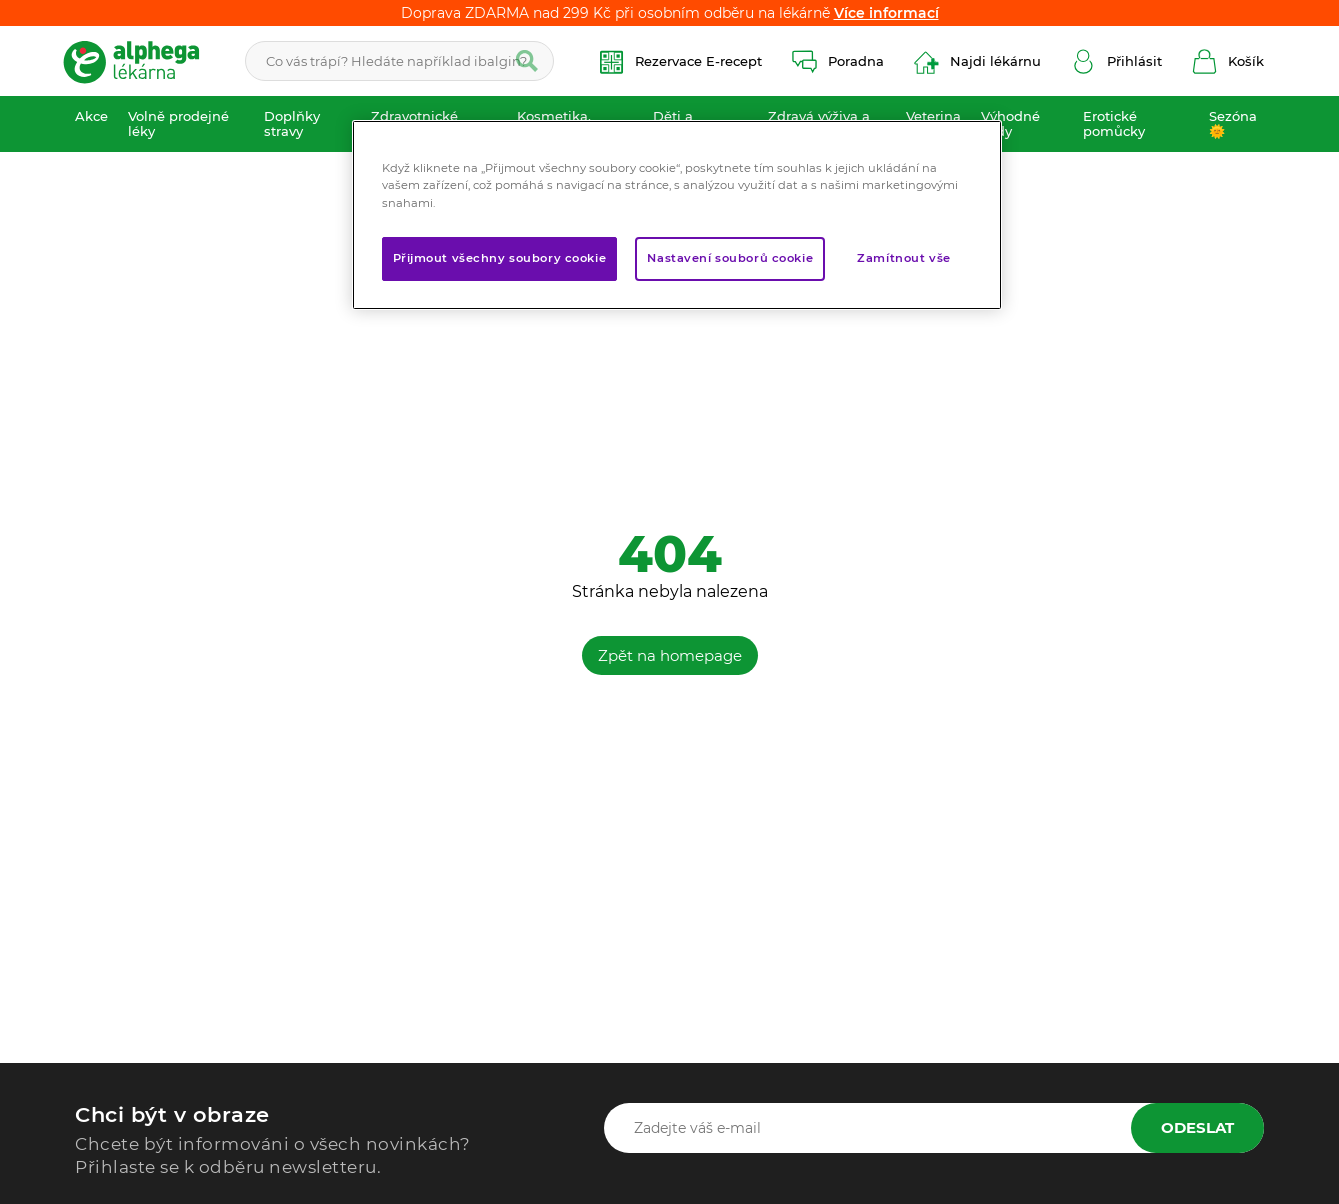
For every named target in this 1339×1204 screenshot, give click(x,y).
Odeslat (1197, 1127)
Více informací (886, 13)
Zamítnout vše (903, 258)
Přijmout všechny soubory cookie (500, 258)
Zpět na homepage (670, 655)
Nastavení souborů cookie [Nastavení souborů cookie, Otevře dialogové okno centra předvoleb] (730, 258)
